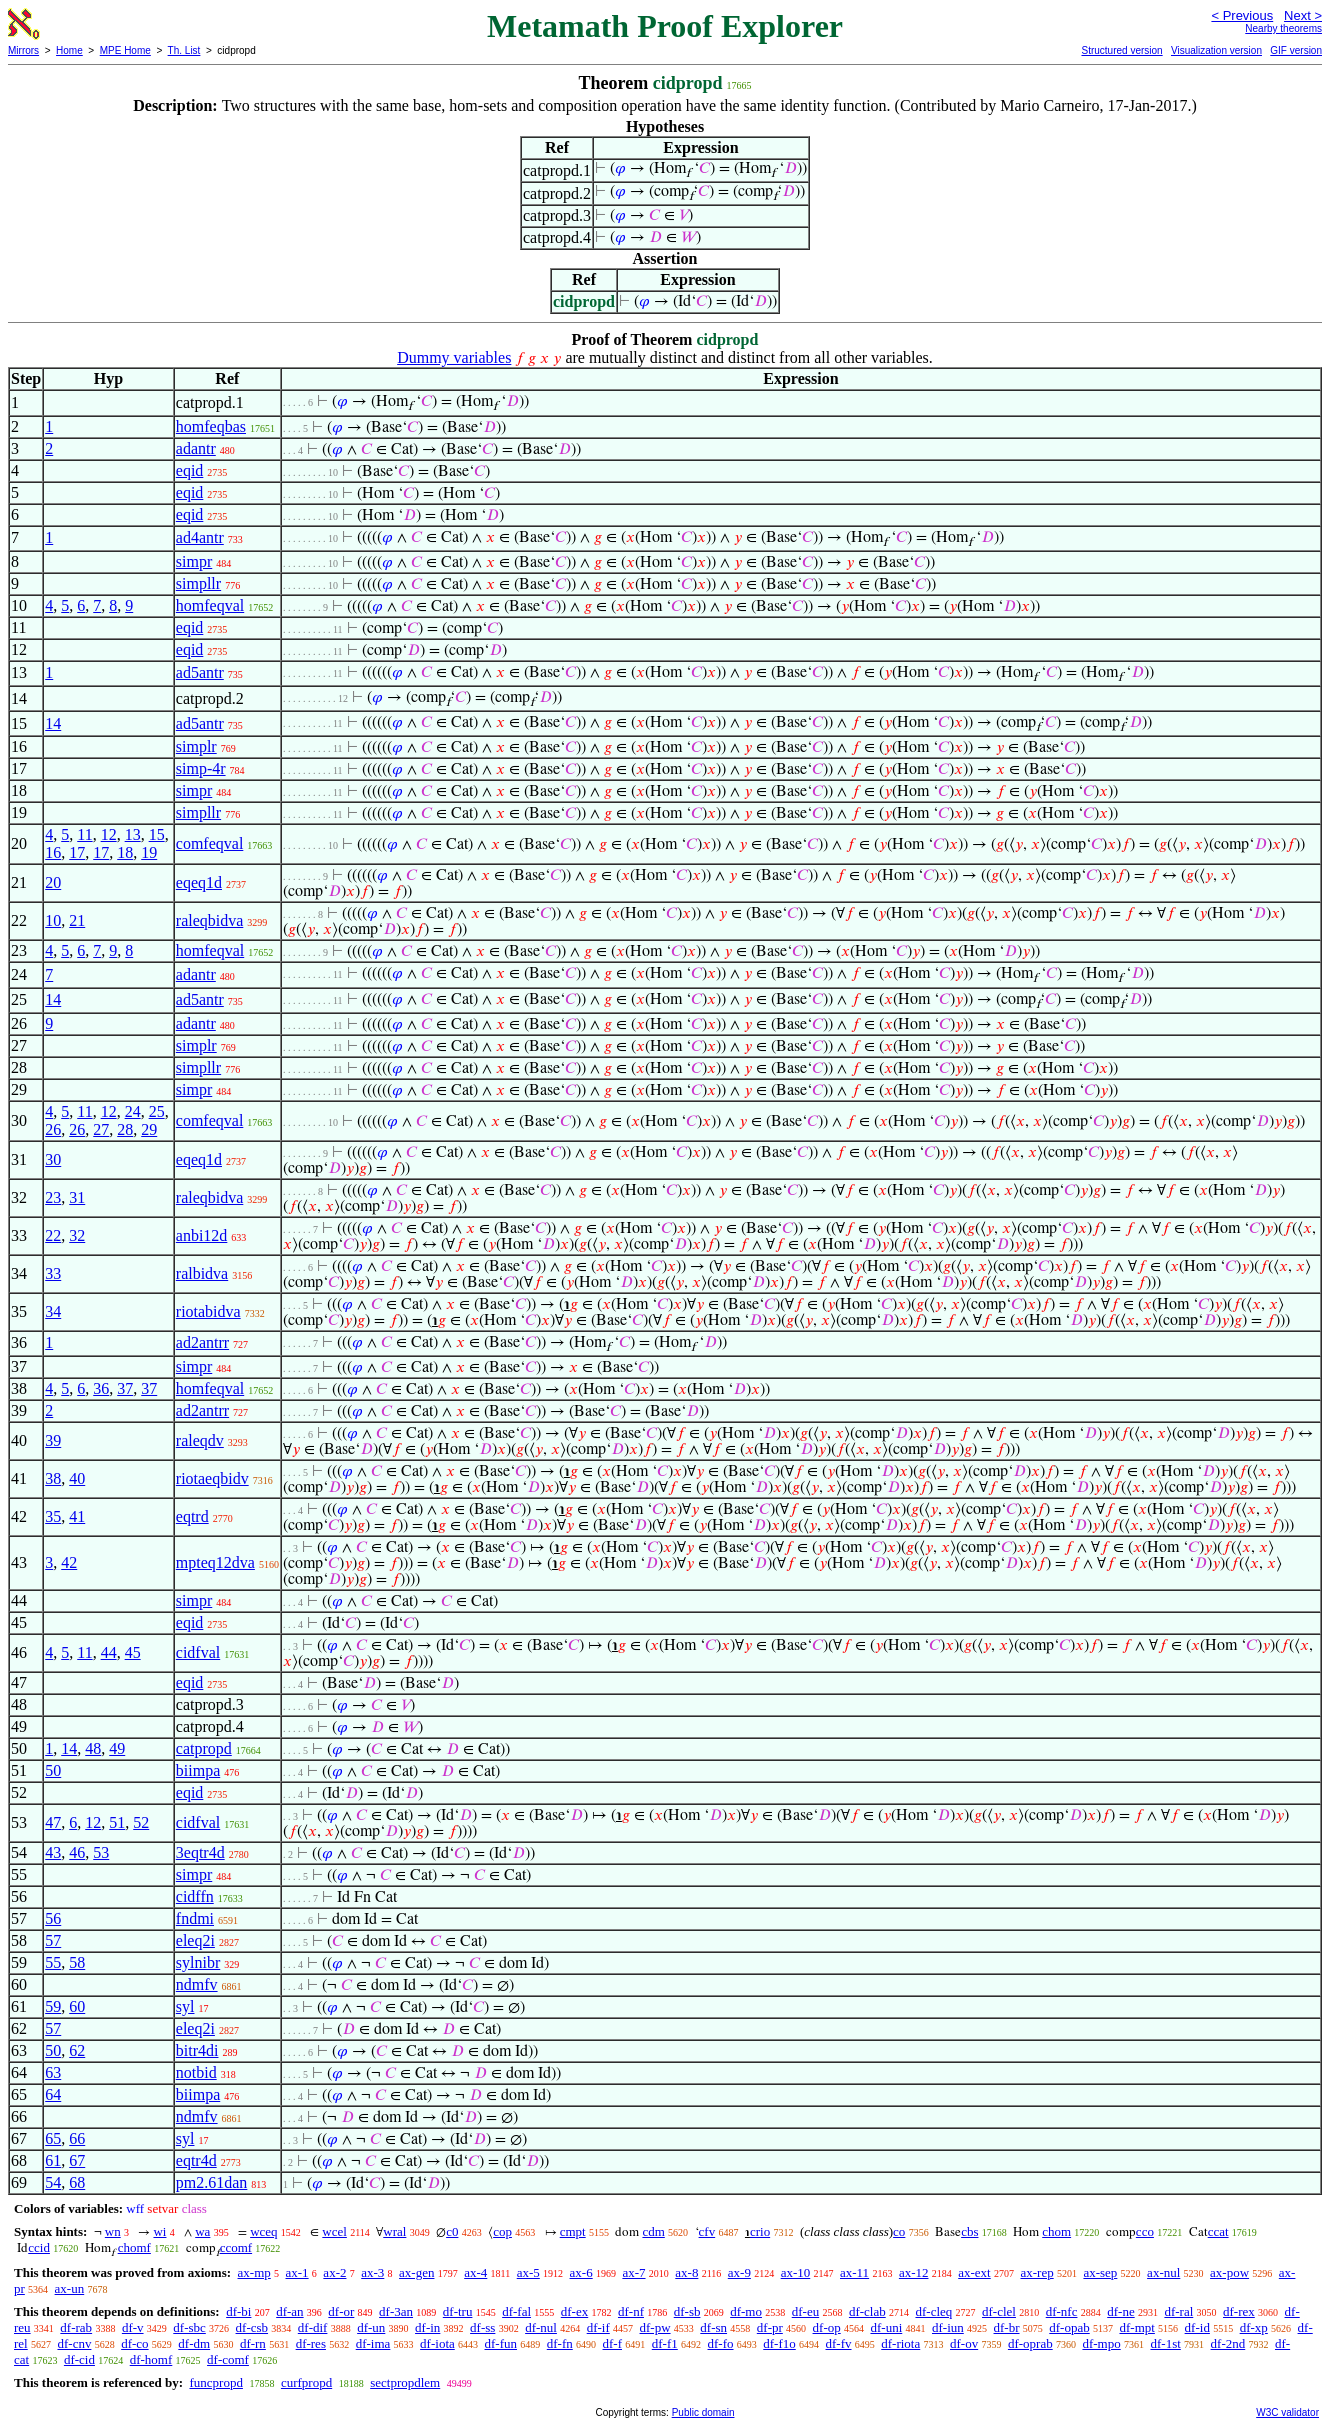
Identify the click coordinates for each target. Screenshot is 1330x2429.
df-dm (194, 2343)
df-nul (541, 2327)
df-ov (964, 2343)
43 (53, 1852)
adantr (196, 448)
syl (185, 2006)
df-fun (501, 2343)
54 (53, 2182)
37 (125, 1388)
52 (141, 1822)
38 (53, 1478)
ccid (39, 2247)
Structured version (1121, 50)
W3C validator (1287, 2412)
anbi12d (202, 1235)
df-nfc (1062, 2311)
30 (53, 1159)
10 (53, 920)
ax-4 (475, 2272)
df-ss (482, 2327)
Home (69, 50)
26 (53, 1129)
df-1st (1165, 2343)
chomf (134, 2247)
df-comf (228, 2359)
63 (53, 2072)
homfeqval (210, 605)
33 (53, 1273)
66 (77, 2138)
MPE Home (125, 50)
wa (202, 2231)
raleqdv (200, 1440)
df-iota (437, 2343)
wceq (263, 2231)
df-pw (655, 2327)
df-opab (1069, 2327)
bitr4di (197, 2050)
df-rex (1239, 2311)
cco (1145, 2231)
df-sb (687, 2311)
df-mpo (1101, 2343)
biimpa (198, 1770)
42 (69, 1562)
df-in (427, 2327)
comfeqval (210, 843)
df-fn (560, 2343)
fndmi (195, 1918)
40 (77, 1478)
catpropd (204, 1748)
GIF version (1296, 50)
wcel (334, 2231)
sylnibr (198, 1962)
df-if (598, 2327)
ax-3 (372, 2272)
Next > (1303, 15)
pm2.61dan (212, 2182)
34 (53, 1311)
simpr (194, 561)
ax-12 (914, 2272)
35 (53, 1516)
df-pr (770, 2327)
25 (157, 1111)
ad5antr (200, 672)
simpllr (198, 583)
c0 (452, 2231)
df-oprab (1030, 2343)
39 (53, 1440)
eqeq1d (199, 882)
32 (77, 1235)
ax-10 (796, 2272)
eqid (190, 470)
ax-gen (416, 2272)
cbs (969, 2231)
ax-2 (334, 2272)
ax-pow (1229, 2272)
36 (101, 1388)
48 (93, 1748)
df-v (133, 2327)
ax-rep (1036, 2272)
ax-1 (297, 2272)
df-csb (252, 2327)
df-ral (1178, 2311)
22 (53, 1235)
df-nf (631, 2311)
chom (1056, 2231)
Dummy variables (454, 357)
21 (77, 920)
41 (77, 1516)
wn (113, 2231)
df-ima (373, 2343)
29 (149, 1129)
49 (117, 1748)
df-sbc (189, 2327)
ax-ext (974, 2272)
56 (53, 1918)
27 (101, 1129)
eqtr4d (196, 2160)
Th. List (184, 50)
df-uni (886, 2327)
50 (53, 1770)
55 (53, 1962)
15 (157, 834)
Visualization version (1216, 50)
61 (53, 2160)
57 (53, 1940)
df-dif (313, 2327)
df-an (289, 2311)
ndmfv (197, 1984)
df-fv (839, 2343)
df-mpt (1136, 2327)
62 (77, 2050)
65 (53, 2138)
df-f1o (779, 2343)
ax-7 (633, 2272)
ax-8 (686, 2272)
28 (125, 1129)
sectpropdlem (405, 2382)
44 (109, 1652)
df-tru (458, 2311)
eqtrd (192, 1516)
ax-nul (1163, 2272)
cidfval (198, 1652)
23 (53, 1197)
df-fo (721, 2343)
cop (502, 2231)
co (899, 2231)
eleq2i (195, 1940)
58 (77, 1962)
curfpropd (306, 2382)
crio (760, 2231)
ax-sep (1100, 2272)
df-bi (238, 2311)
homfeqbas (211, 426)
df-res (311, 2343)
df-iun (948, 2327)
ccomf (236, 2247)
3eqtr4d (200, 1852)
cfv (707, 2231)
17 (77, 852)
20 (53, 882)
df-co (134, 2343)
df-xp (1254, 2327)
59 (53, 2006)
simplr (196, 746)
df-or (341, 2311)
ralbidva (202, 1273)
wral (394, 2231)
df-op (827, 2327)
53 (101, 1852)
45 (133, 1652)
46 (77, 1852)
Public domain (703, 2412)
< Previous (1242, 15)
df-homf (151, 2359)
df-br (1007, 2327)
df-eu (805, 2311)
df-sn (713, 2327)
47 (53, 1822)
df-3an (396, 2311)
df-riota (900, 2343)
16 (53, 852)
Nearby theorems (1283, 28)
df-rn (253, 2343)
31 (77, 1197)
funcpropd (215, 2382)
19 (149, 852)
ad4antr (200, 537)
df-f (613, 2343)
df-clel (999, 2311)
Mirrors (23, 50)
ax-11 (854, 2272)
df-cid (79, 2359)
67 (77, 2160)
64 (53, 2094)
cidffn (195, 1896)
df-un (371, 2327)
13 (133, 834)
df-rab (76, 2327)
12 (109, 834)
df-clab (867, 2311)
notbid (196, 2072)
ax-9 (739, 2272)
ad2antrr (202, 1342)
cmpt (573, 2231)
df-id (1197, 2327)
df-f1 (665, 2343)
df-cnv (74, 2343)
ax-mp (254, 2272)
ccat (1218, 2231)
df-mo (746, 2311)
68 (77, 2182)
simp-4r (201, 768)
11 (84, 834)
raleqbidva (210, 920)
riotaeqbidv (212, 1478)
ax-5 (528, 2272)
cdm (653, 2231)
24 (133, 1111)
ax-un (70, 2288)
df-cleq (933, 2311)
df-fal (516, 2311)
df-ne (1120, 2311)
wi (159, 2231)
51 (117, 1822)
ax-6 (581, 2272)
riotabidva (208, 1311)
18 (125, 852)
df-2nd (1228, 2343)
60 (77, 2006)
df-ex (574, 2311)
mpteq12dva (215, 1562)
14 (53, 723)
